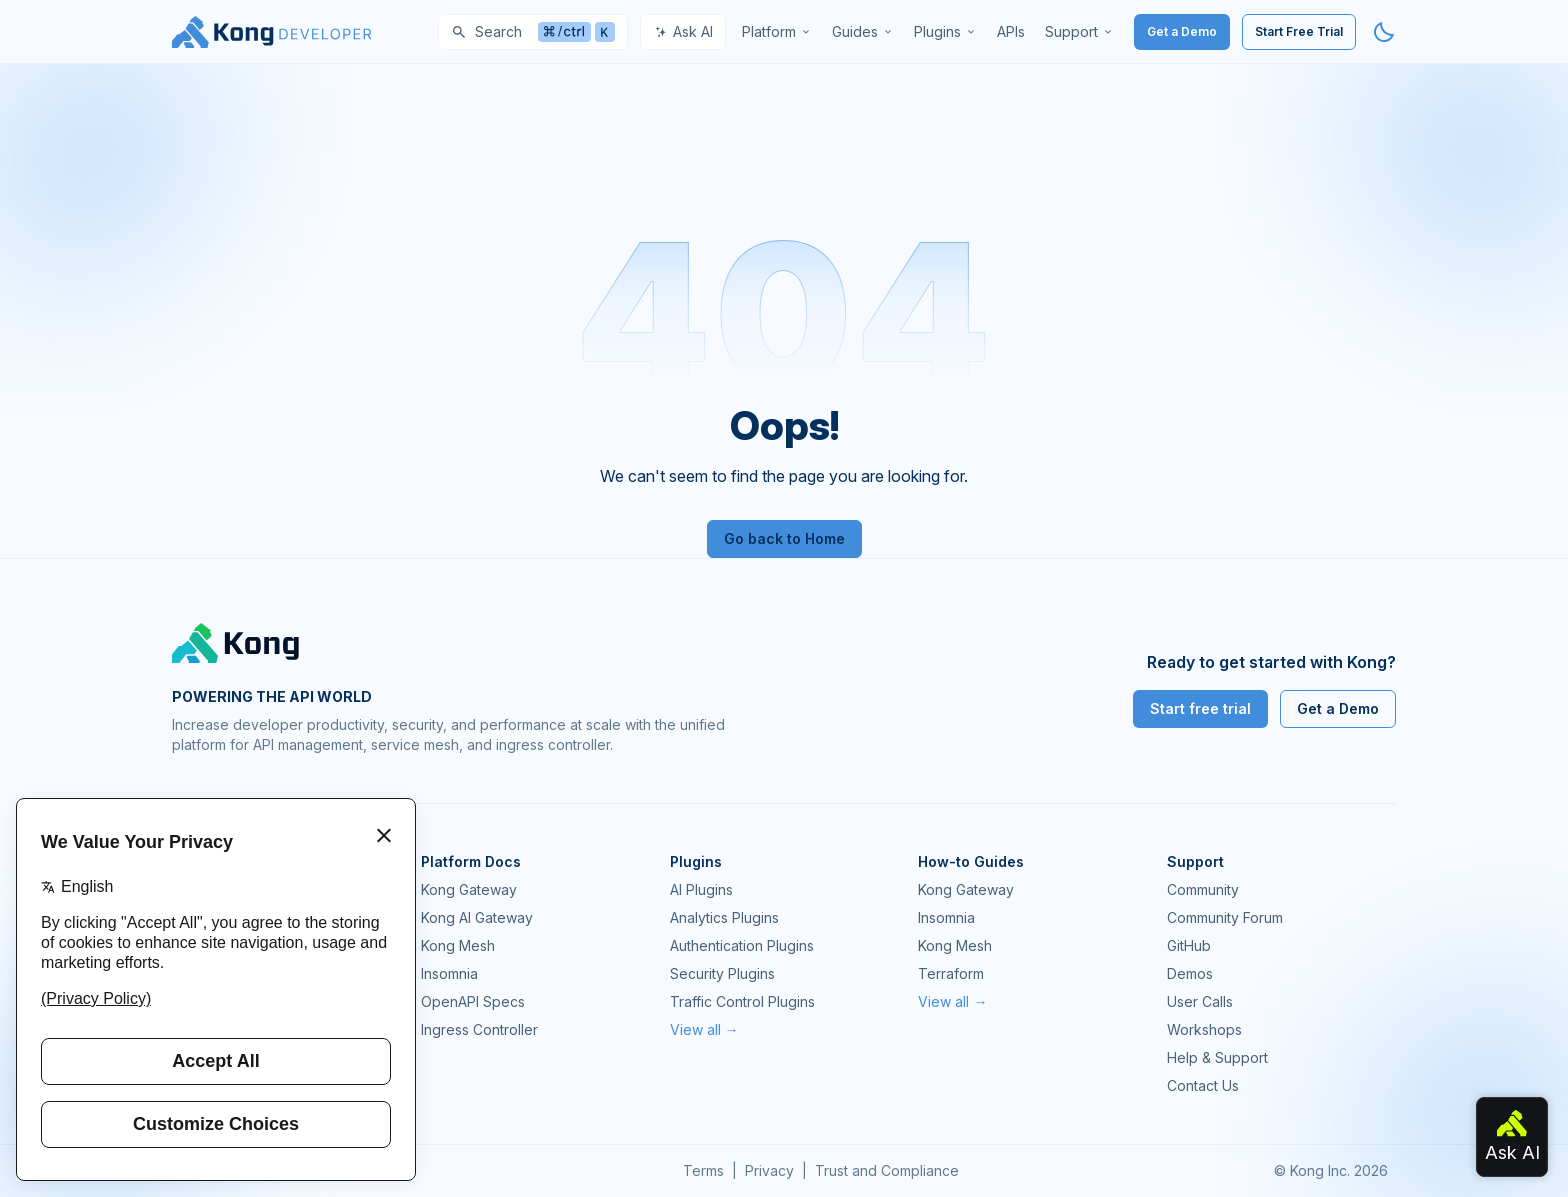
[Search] (533, 32)
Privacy (769, 1170)
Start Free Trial (1299, 31)
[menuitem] (777, 32)
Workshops (1204, 1029)
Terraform (951, 973)
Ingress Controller (479, 1029)
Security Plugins (722, 973)
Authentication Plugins (742, 945)
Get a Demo (1182, 31)
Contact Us (1203, 1085)
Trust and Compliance (887, 1170)
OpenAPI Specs (473, 1001)
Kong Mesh (458, 945)
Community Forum (1225, 917)
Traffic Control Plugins (742, 1001)
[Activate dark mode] (1384, 32)
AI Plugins (701, 889)
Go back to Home (784, 538)
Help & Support (1217, 1057)
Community (1203, 889)
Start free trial (1200, 708)
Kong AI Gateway (477, 917)
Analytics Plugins (724, 917)
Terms (703, 1170)
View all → (704, 1029)
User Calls (1200, 1001)
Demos (1190, 973)
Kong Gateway (469, 889)
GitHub (1189, 945)
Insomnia (449, 973)
